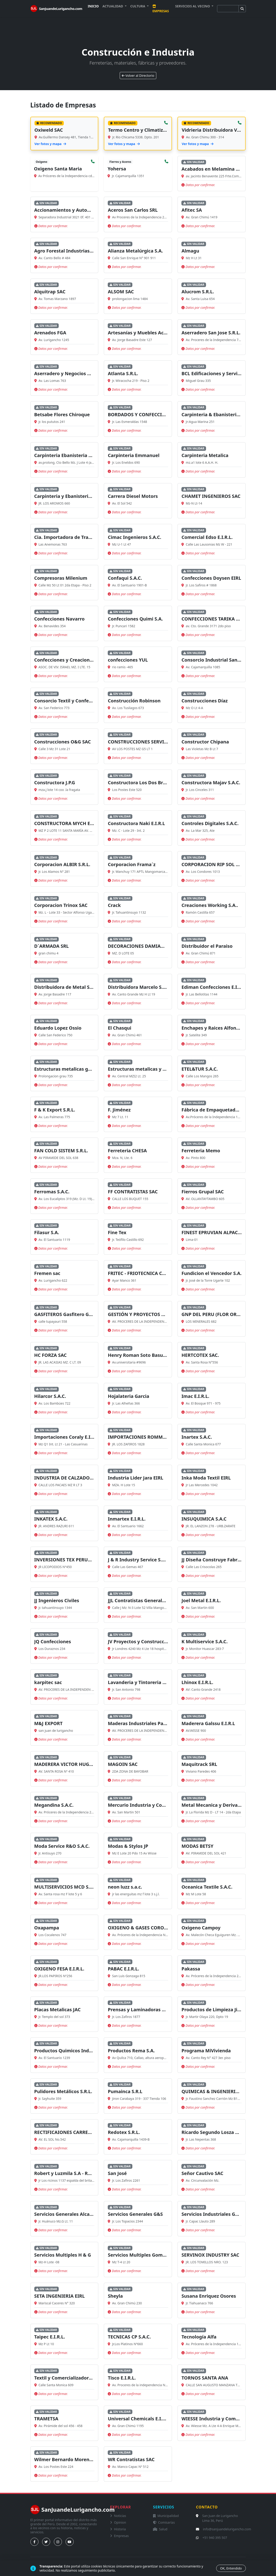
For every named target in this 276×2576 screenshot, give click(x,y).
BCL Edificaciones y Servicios (213, 373)
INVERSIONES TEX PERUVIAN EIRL (72, 1560)
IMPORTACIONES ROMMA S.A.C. (143, 1437)
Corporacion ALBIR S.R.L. (62, 864)
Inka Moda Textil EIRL (206, 1478)
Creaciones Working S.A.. (209, 905)
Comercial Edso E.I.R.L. (206, 537)
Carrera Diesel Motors (133, 496)
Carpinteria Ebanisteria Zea (65, 455)
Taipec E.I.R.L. (49, 2337)
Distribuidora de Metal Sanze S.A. (72, 987)
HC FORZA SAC (50, 1355)
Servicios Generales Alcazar (65, 2214)
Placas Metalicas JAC (57, 2009)
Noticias (118, 2516)
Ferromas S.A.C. (52, 1191)
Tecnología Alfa (198, 2337)
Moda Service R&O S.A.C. (62, 1846)
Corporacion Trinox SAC (61, 905)
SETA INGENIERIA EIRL (59, 2296)
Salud (160, 2529)
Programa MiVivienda (206, 2050)
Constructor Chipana (205, 742)
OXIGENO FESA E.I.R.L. (59, 1969)
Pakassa (190, 1969)
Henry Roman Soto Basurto (139, 1355)
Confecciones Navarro (59, 619)
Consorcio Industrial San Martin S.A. (222, 660)
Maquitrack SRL (199, 1764)
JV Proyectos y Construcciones (142, 1641)
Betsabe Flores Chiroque (62, 414)
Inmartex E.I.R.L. (126, 1519)
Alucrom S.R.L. (197, 291)
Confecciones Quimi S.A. (135, 619)
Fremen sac (47, 1273)
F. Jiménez (119, 1110)
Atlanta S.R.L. (123, 373)
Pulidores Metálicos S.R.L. (63, 2091)
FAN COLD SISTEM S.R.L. (61, 1150)
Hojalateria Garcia (128, 1396)
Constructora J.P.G (54, 782)
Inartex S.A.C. (196, 1437)
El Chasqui (119, 1028)
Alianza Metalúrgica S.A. (135, 251)
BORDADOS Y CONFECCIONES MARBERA (153, 414)
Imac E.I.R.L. (195, 1396)
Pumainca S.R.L (125, 2091)
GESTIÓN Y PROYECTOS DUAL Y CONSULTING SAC (163, 1314)
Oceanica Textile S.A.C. (206, 1887)
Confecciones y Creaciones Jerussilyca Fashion (86, 660)
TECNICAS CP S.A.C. (129, 2337)
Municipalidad (166, 2516)
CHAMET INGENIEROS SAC (210, 496)
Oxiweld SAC (49, 130)
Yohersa (116, 169)
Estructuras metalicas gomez (67, 1069)
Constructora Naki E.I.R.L (136, 823)
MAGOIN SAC (122, 1764)
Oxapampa (46, 1928)
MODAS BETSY (197, 1846)
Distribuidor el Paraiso (206, 946)
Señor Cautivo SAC (202, 2173)
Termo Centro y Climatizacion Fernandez (154, 130)
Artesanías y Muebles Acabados (144, 333)
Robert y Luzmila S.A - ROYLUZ (68, 2173)
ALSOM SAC (121, 291)
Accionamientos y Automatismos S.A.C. (78, 210)
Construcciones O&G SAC (62, 742)
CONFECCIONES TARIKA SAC (212, 619)
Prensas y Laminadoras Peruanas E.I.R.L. (154, 2009)
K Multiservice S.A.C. (204, 1641)
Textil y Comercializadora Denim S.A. (75, 2378)
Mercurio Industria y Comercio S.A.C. (149, 1805)
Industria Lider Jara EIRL (135, 1478)
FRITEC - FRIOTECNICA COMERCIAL (147, 1273)
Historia (118, 2529)
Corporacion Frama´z (131, 864)
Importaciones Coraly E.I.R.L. (67, 1437)
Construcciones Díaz (204, 701)
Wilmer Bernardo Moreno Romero (73, 2459)
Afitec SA (191, 210)
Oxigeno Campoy (200, 1928)
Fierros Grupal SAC (202, 1191)
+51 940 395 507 (214, 2537)
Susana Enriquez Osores (208, 2296)
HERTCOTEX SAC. (200, 1355)
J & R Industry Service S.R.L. (139, 1560)
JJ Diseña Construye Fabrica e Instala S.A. (228, 1560)
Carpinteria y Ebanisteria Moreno (72, 496)
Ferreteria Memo (200, 1150)
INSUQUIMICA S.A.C (203, 1519)
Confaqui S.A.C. (125, 578)
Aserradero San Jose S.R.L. (210, 333)
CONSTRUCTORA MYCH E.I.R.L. (68, 823)
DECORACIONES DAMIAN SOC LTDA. (148, 946)
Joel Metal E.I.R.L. (201, 1600)
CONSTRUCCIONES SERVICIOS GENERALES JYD (159, 742)
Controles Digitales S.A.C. (209, 823)
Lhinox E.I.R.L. (197, 1682)
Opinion (118, 2522)
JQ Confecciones (52, 1641)
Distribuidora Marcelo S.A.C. (139, 987)
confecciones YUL (128, 660)
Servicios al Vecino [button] (193, 6)
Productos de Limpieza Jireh (213, 2009)
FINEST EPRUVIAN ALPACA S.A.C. (217, 1232)
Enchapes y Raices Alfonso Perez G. (221, 1028)
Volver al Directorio (138, 75)
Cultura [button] (138, 6)
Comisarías (164, 2522)
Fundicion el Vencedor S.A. (211, 1273)
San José (117, 2173)
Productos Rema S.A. (131, 2050)
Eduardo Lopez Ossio (57, 1028)
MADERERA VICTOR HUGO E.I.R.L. (71, 1764)
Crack (114, 905)
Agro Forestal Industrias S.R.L (68, 251)
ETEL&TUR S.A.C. (199, 1069)
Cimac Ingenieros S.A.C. (134, 537)
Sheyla (115, 2296)
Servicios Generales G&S (135, 2214)
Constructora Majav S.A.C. (210, 782)
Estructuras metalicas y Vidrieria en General (158, 1069)
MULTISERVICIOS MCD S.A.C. (66, 1887)
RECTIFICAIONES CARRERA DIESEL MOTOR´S (83, 2132)
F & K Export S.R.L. (54, 1110)
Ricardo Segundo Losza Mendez (217, 2132)
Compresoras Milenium (60, 578)
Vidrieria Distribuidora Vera (213, 130)
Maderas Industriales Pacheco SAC (147, 1723)
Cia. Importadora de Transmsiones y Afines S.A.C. (90, 537)
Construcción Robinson (134, 701)
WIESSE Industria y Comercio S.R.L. (220, 2419)
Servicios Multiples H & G (62, 2255)
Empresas (160, 9)
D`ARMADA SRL (51, 946)
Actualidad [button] (113, 6)
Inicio (93, 6)
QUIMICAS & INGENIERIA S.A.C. (216, 2091)
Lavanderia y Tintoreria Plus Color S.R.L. (153, 1682)
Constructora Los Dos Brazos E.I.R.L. (148, 782)
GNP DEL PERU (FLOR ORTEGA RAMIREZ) (226, 1314)
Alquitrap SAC (50, 291)
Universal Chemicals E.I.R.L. (139, 2419)
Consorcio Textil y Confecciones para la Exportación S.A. (97, 701)
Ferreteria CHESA (127, 1150)
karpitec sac (48, 1682)
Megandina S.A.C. (54, 1805)
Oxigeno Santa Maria (58, 169)
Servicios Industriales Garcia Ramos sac (226, 2214)
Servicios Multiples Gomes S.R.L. (144, 2255)
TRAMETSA (46, 2419)
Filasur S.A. (46, 1232)
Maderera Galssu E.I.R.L (208, 1723)
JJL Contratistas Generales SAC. (143, 1600)
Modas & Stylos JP (128, 1846)
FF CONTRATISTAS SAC (133, 1191)
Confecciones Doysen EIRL (211, 578)
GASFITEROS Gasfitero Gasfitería (71, 1314)
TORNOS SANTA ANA (204, 2378)
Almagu (190, 251)
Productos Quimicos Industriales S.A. (76, 2050)
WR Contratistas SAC (131, 2459)
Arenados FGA (50, 333)
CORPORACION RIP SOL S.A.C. (214, 864)
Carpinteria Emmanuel (133, 455)
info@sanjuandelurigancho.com (227, 2529)
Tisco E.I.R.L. (122, 2378)
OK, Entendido (231, 2568)
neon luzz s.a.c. (125, 1887)
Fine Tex (117, 1232)
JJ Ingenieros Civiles (56, 1600)
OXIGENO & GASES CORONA (139, 1928)
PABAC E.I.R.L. (123, 1969)
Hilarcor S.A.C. (50, 1396)
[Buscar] (227, 8)
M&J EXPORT (48, 1723)
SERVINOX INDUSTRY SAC (210, 2255)
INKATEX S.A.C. (51, 1519)
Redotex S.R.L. (124, 2132)
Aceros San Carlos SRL (132, 210)
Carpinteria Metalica (204, 455)
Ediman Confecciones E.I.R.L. (214, 987)
